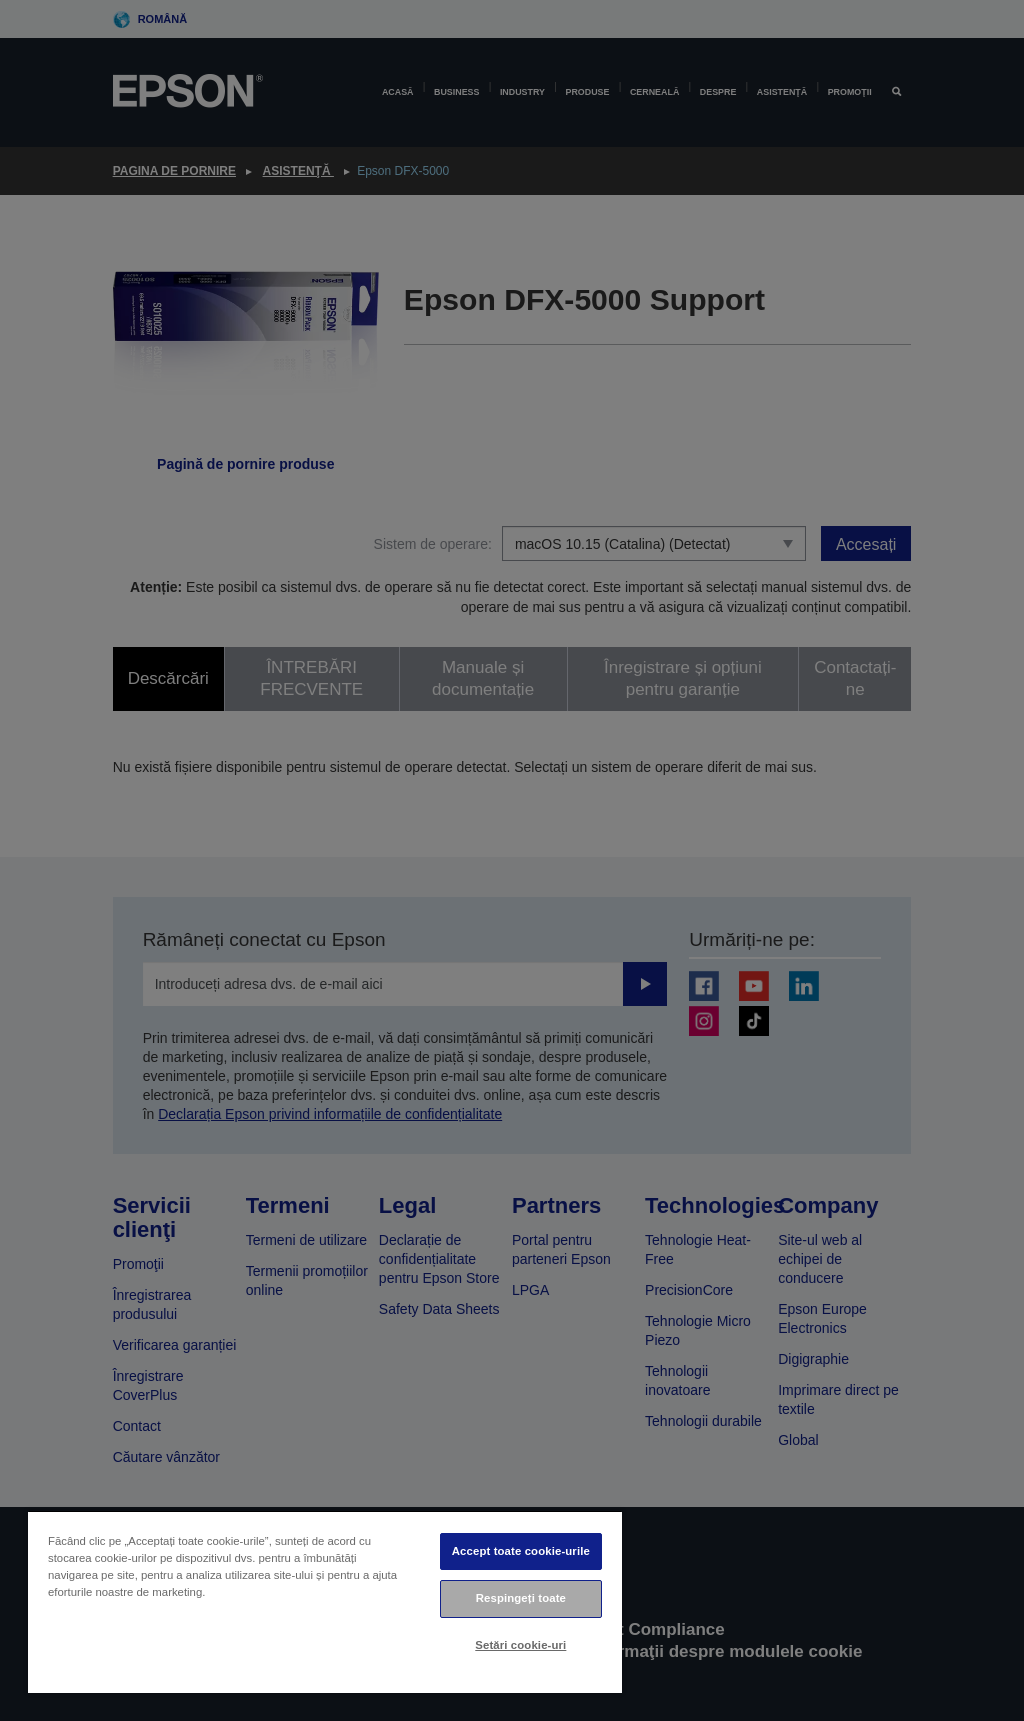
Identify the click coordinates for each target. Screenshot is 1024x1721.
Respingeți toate (521, 1598)
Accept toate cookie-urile (521, 1551)
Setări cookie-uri (520, 1645)
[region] (325, 1601)
